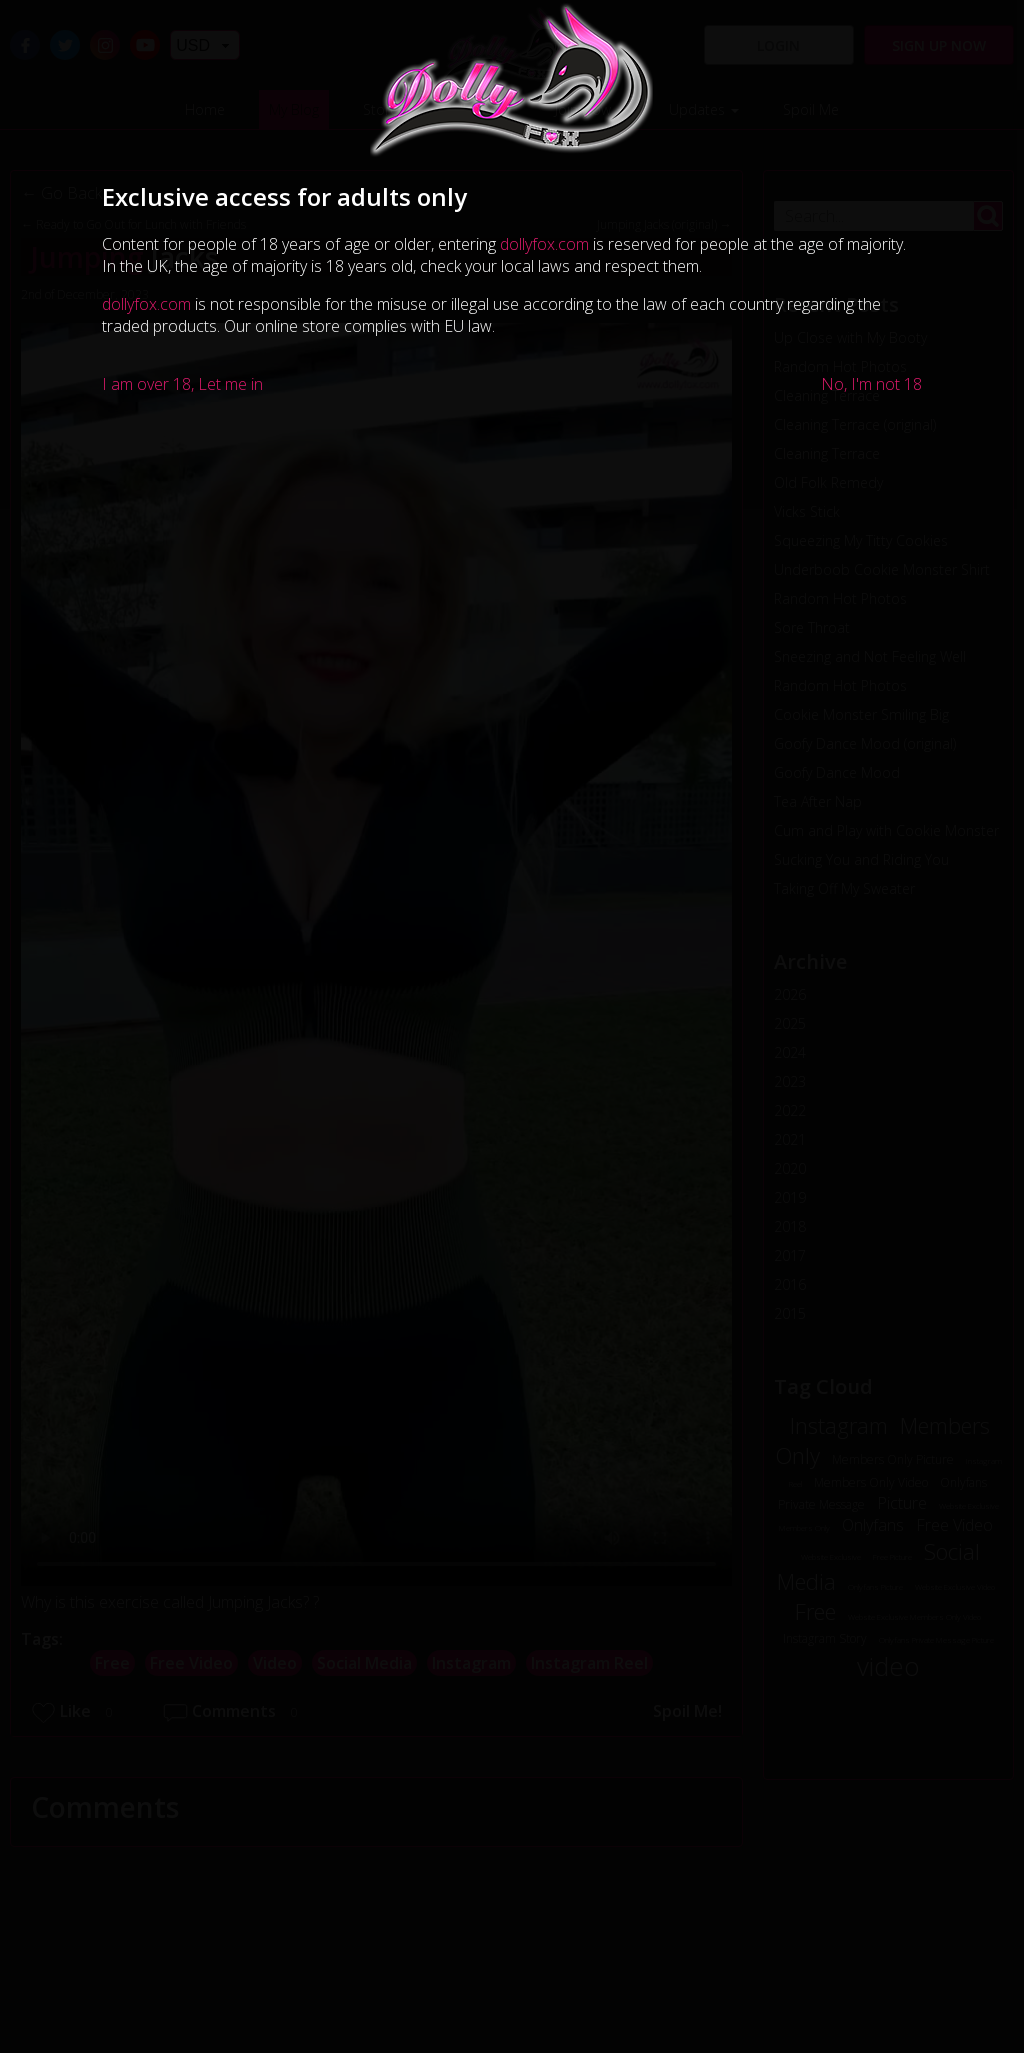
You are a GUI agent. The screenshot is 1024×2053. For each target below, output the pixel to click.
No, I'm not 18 (871, 384)
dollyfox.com (544, 244)
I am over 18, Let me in (182, 384)
